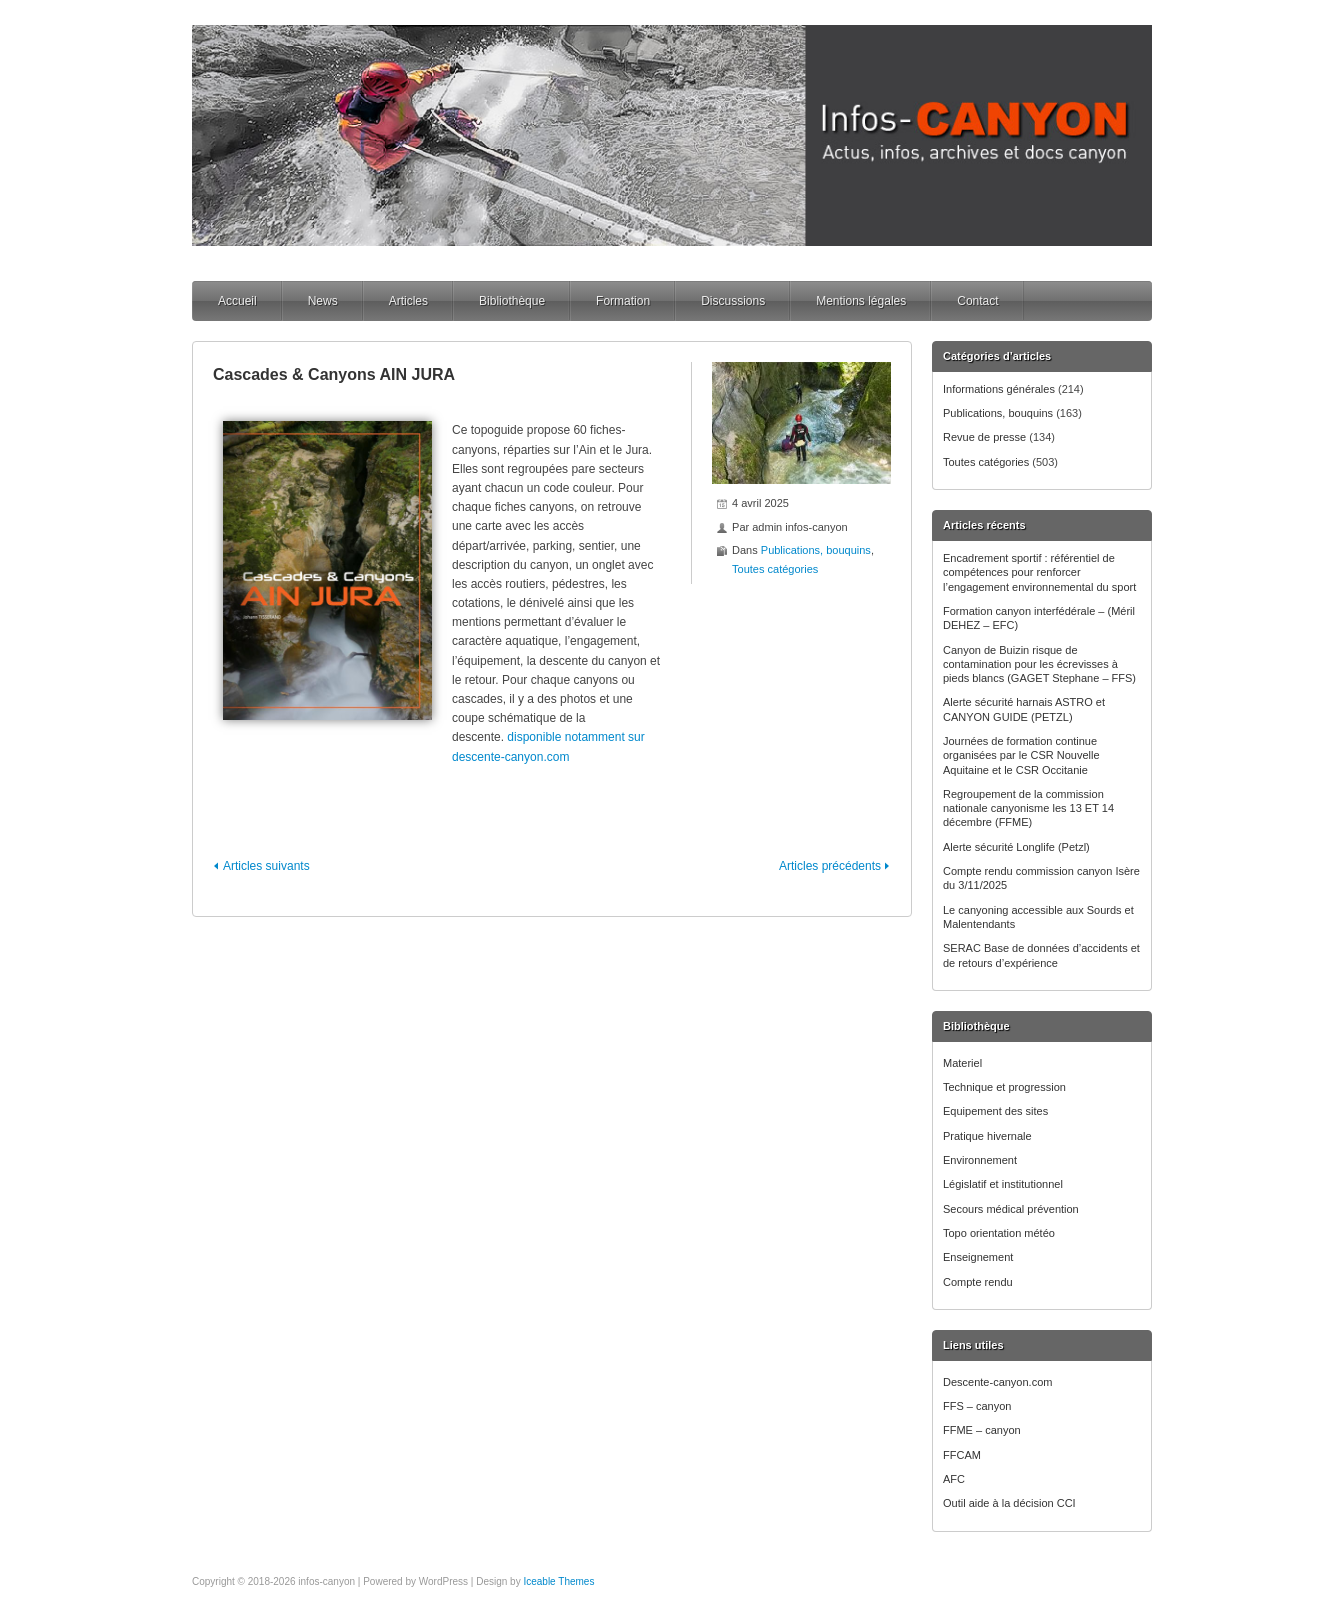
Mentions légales (861, 301)
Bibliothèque (512, 301)
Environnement (980, 1160)
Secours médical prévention (1011, 1209)
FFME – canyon (982, 1430)
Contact (977, 301)
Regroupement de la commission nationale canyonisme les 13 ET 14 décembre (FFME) (1028, 808)
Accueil (237, 301)
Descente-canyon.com (997, 1382)
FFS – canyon (977, 1406)
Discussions (733, 301)
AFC (954, 1479)
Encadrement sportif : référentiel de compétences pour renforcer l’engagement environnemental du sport (1039, 572)
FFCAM (962, 1455)
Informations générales (999, 389)
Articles (408, 301)
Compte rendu (978, 1282)
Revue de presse (984, 437)
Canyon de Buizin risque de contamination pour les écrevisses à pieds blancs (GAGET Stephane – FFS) (1039, 664)
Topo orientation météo (999, 1233)
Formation (623, 301)
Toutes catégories (986, 462)
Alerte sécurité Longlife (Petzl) (1016, 847)
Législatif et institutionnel (1003, 1184)
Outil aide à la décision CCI (1009, 1503)
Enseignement (978, 1257)
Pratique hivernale (987, 1136)
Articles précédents (830, 866)
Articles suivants (266, 866)
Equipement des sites (995, 1111)
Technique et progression (1004, 1087)
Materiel (962, 1063)
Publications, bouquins (998, 413)
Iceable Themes (558, 1581)
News (323, 301)
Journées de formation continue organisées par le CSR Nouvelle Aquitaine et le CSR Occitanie (1021, 755)
